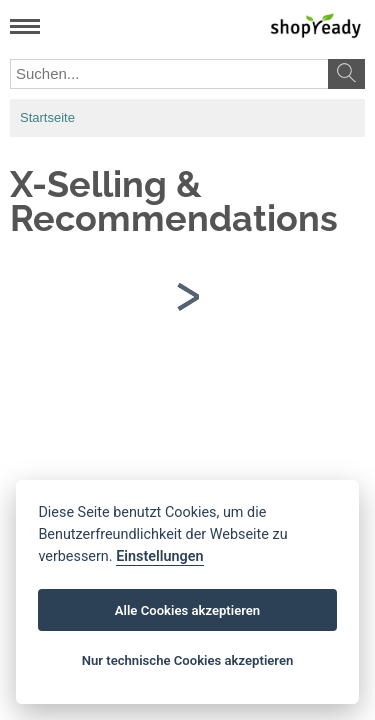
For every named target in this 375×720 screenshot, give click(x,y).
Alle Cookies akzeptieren (187, 610)
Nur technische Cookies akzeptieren (188, 660)
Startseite (47, 117)
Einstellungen (159, 556)
